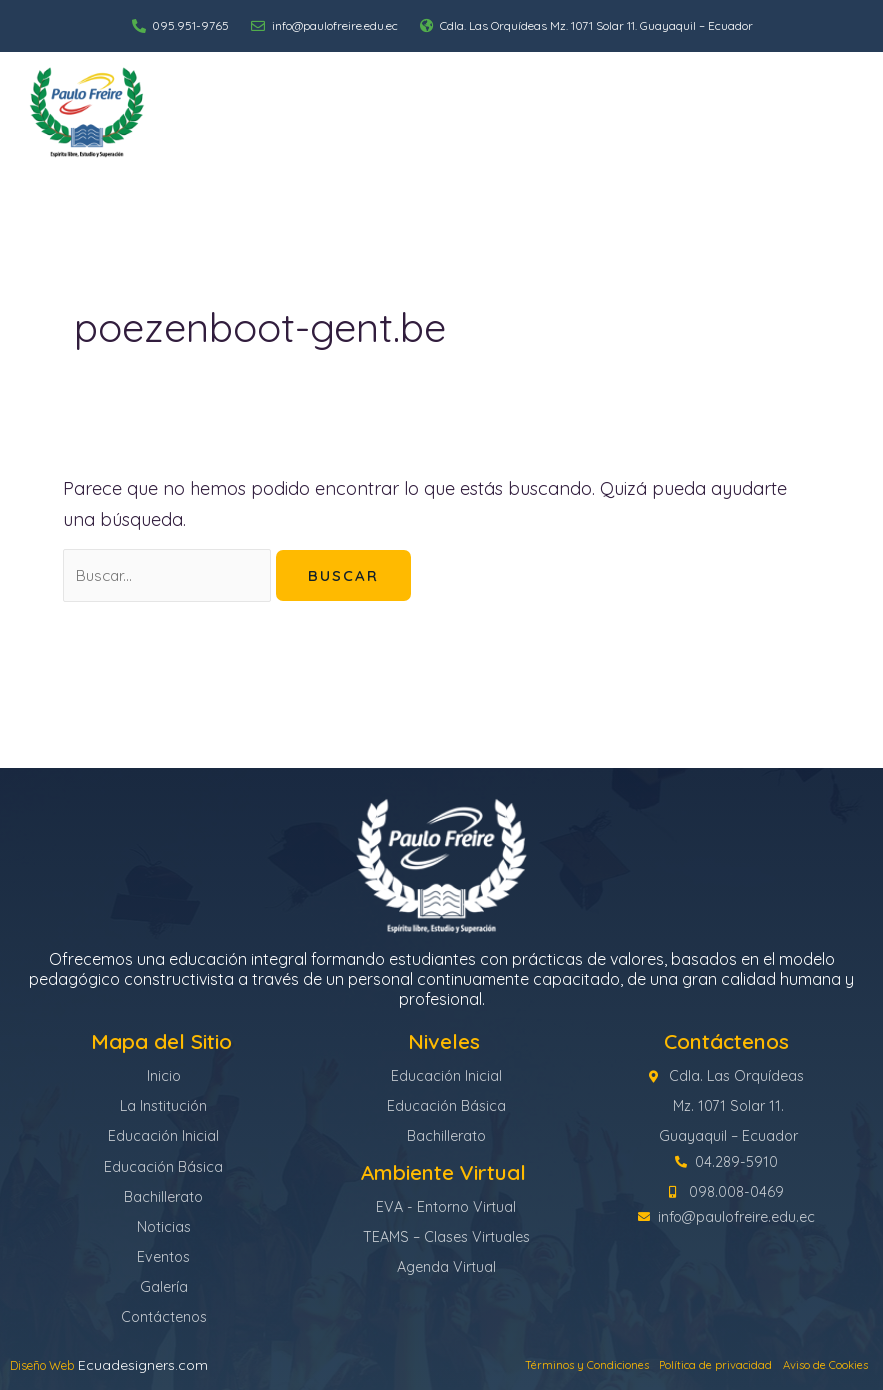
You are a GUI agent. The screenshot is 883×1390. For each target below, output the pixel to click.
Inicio (275, 102)
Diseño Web (50, 1365)
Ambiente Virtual (801, 102)
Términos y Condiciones (496, 1365)
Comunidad (672, 102)
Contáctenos (821, 122)
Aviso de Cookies (808, 1365)
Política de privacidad (663, 1365)
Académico (562, 102)
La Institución (365, 102)
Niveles (466, 102)
